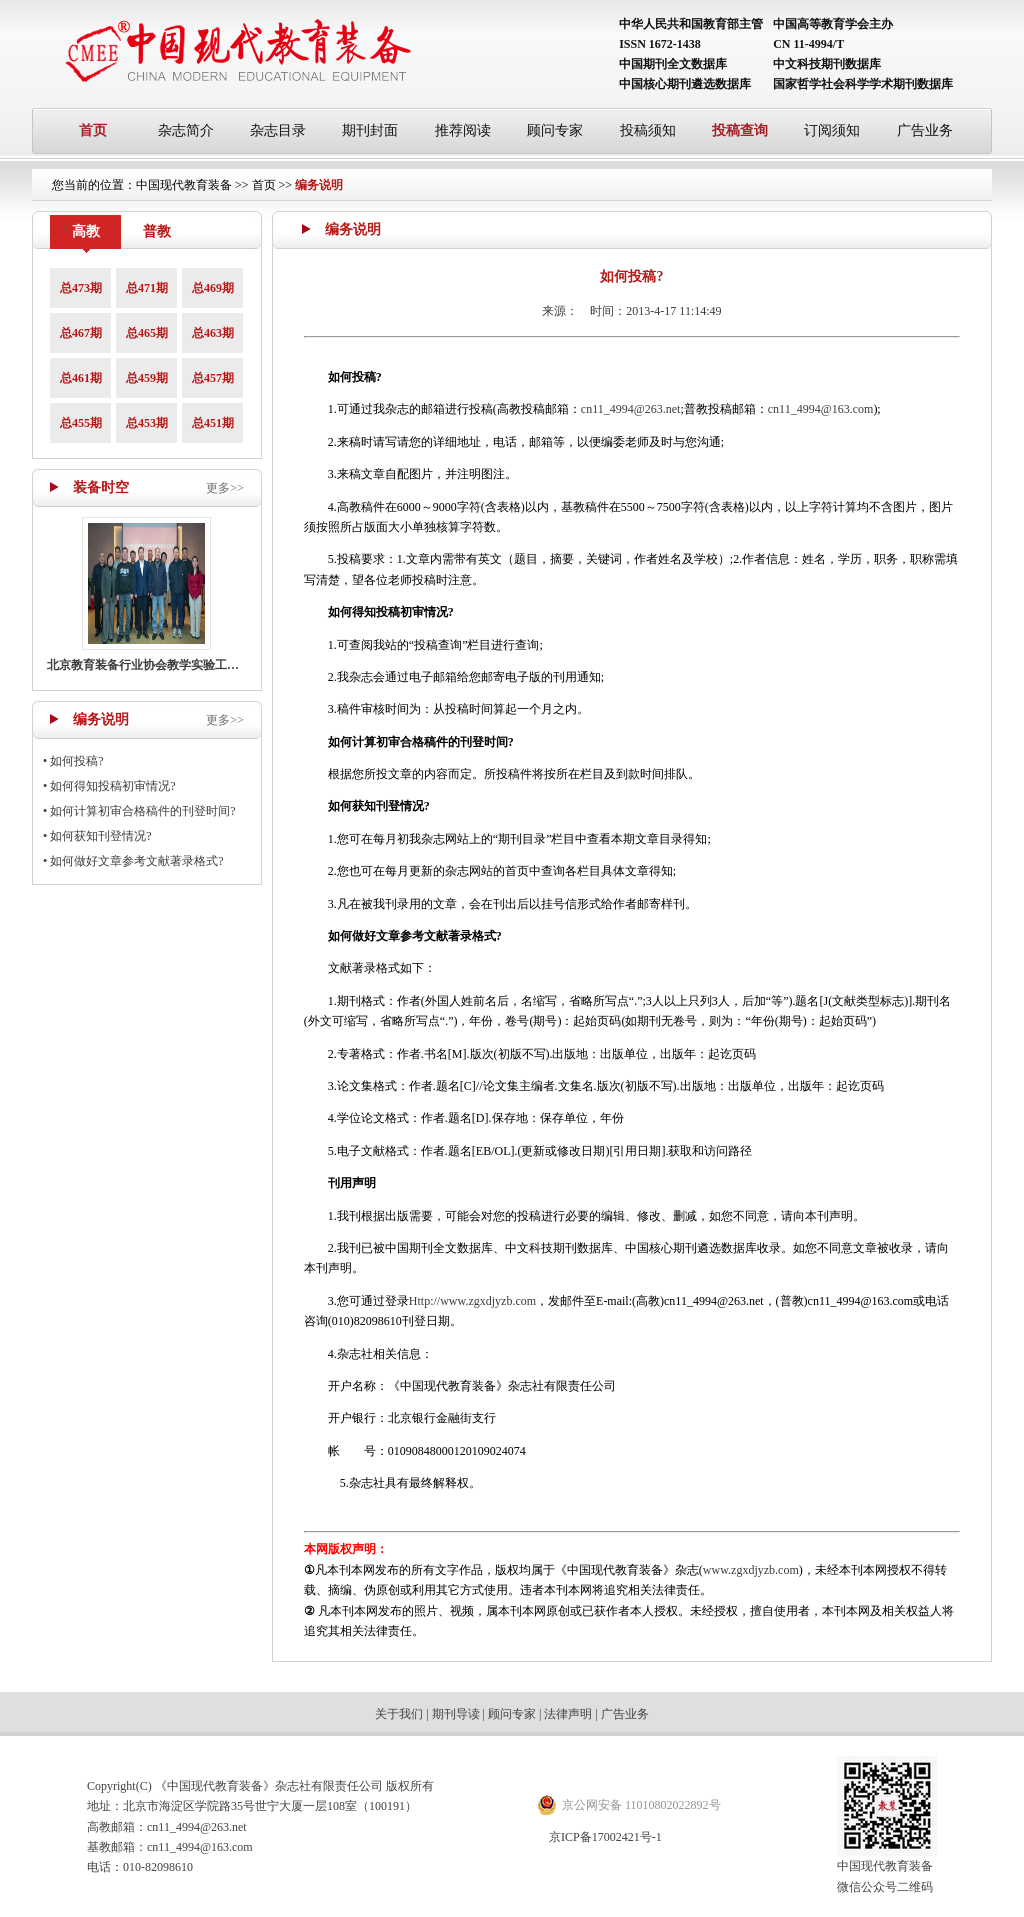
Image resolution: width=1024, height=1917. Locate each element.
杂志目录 (278, 130)
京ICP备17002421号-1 (605, 1837)
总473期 (81, 288)
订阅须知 (832, 130)
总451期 (213, 423)
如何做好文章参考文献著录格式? (136, 861)
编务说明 (319, 185)
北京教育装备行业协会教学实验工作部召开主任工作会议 (197, 665)
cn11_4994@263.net (631, 409)
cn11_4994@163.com (821, 409)
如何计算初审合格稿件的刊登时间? (142, 811)
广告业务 (925, 130)
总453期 (147, 423)
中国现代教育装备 (184, 185)
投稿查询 (740, 130)
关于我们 (399, 1714)
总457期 (213, 378)
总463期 (213, 333)
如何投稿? (76, 761)
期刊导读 (456, 1714)
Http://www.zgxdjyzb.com (472, 1301)
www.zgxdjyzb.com (751, 1570)
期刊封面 (370, 130)
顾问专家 (555, 130)
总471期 (147, 288)
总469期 (213, 288)
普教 (157, 231)
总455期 (81, 423)
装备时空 (101, 487)
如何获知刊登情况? (100, 836)
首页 (93, 130)
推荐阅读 (463, 130)
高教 (86, 231)
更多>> (225, 488)
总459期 (147, 378)
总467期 (81, 333)
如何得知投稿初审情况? (112, 786)
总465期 (147, 333)
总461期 (81, 378)
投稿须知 (648, 130)
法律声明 (568, 1714)
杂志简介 (186, 130)
